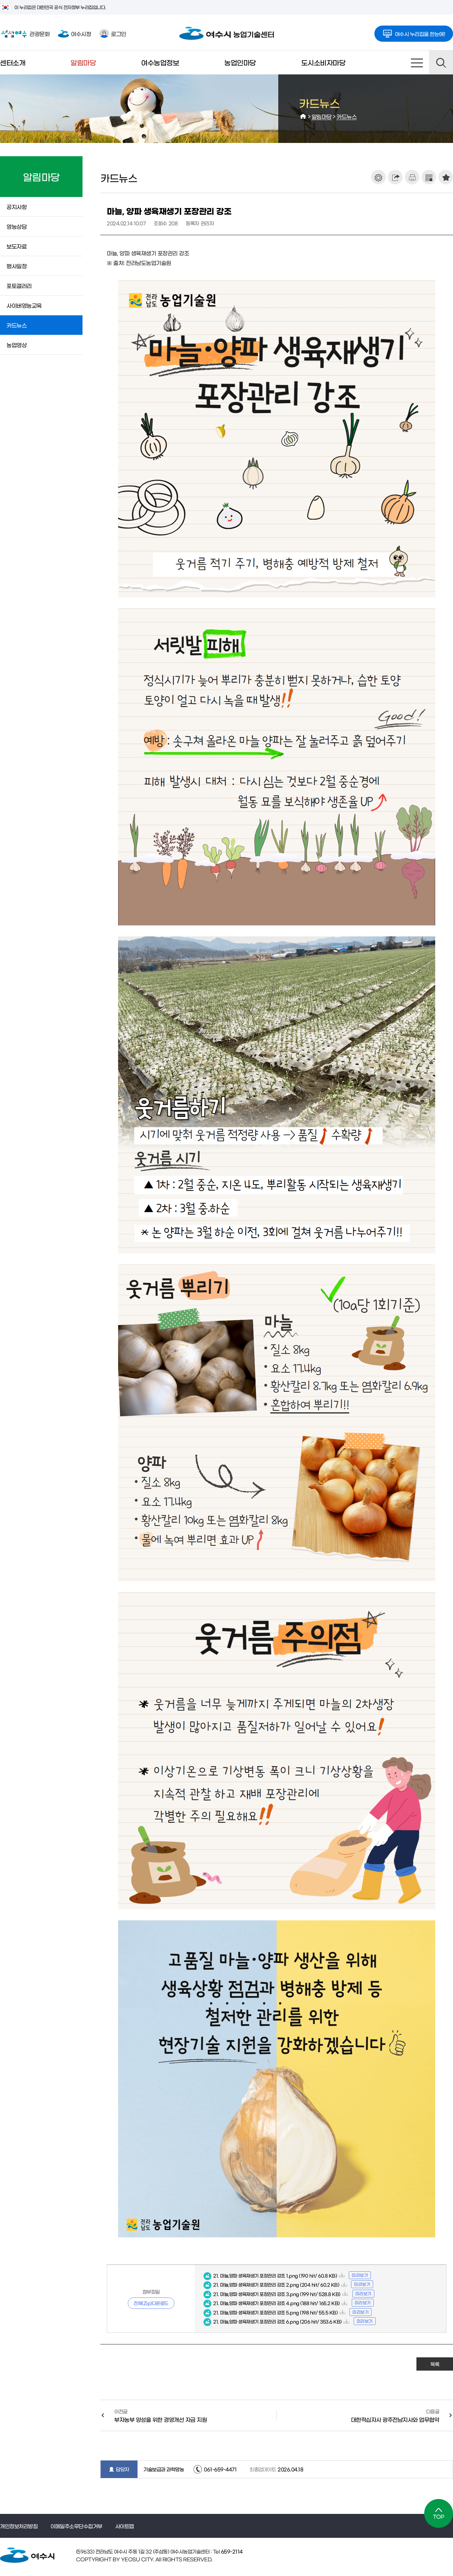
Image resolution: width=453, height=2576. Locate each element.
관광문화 (25, 33)
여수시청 (74, 33)
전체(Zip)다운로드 (151, 2303)
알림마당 (83, 62)
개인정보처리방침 (19, 2525)
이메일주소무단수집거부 (76, 2525)
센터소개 (12, 62)
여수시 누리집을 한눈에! (413, 32)
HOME (303, 116)
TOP (438, 2513)
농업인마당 (240, 62)
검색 (441, 62)
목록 (434, 2364)
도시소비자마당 (323, 62)
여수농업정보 (160, 62)
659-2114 (231, 2551)
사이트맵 (417, 62)
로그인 (112, 33)
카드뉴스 (347, 116)
